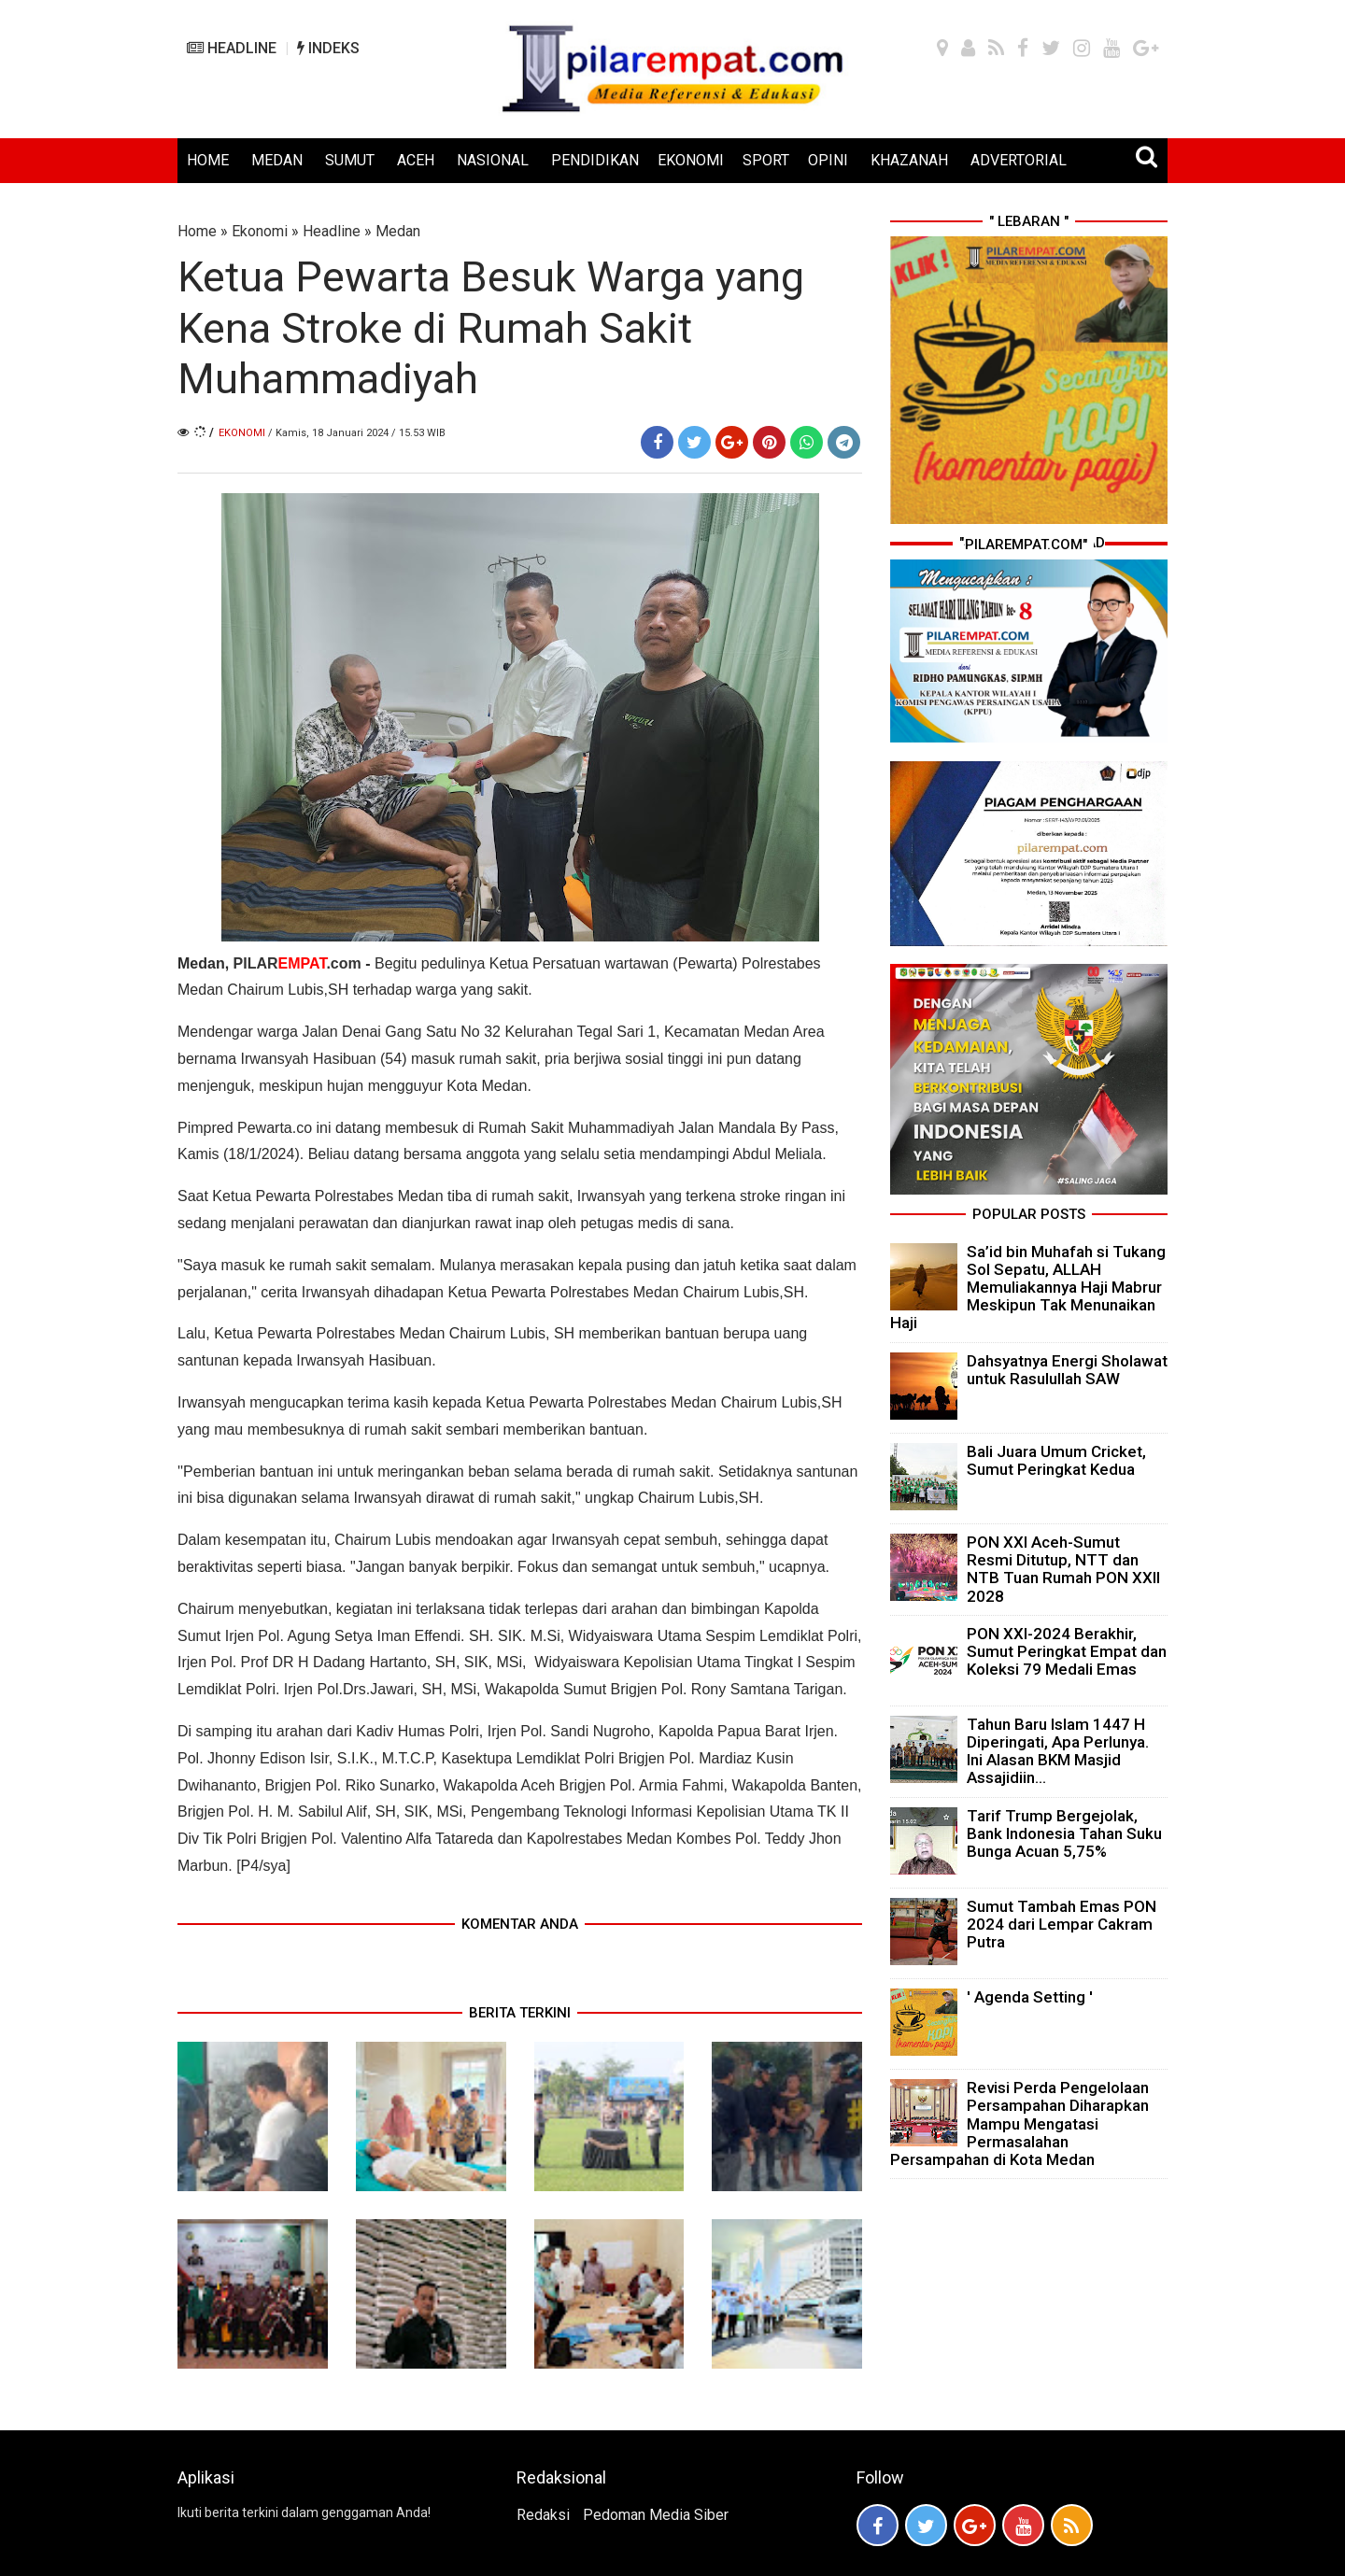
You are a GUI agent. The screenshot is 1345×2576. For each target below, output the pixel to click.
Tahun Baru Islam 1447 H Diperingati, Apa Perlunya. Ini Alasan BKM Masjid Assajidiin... (1058, 1751)
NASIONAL (493, 160)
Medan (397, 231)
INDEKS (328, 48)
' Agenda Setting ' (1030, 1997)
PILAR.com (297, 963)
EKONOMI (691, 160)
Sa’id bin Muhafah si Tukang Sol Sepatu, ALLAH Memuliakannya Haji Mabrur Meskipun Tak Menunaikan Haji (1028, 1287)
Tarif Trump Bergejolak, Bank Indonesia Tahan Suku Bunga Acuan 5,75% (1064, 1833)
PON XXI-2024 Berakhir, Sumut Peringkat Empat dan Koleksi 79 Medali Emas (1067, 1651)
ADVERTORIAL (1018, 160)
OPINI (828, 160)
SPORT (766, 160)
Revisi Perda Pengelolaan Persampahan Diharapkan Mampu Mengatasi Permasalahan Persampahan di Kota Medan (1019, 2123)
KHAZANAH (909, 160)
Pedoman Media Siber (656, 2515)
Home (197, 231)
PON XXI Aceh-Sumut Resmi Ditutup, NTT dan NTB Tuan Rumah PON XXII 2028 (1063, 1569)
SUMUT (350, 160)
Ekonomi (260, 231)
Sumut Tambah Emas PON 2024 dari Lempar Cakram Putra (1061, 1924)
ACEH (415, 160)
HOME (208, 160)
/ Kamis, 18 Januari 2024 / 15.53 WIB (357, 433)
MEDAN (277, 160)
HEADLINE (231, 48)
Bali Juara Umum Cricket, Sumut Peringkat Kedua (1056, 1460)
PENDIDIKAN (595, 160)
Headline (332, 231)
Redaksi (543, 2515)
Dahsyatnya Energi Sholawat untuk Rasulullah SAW (1067, 1370)
